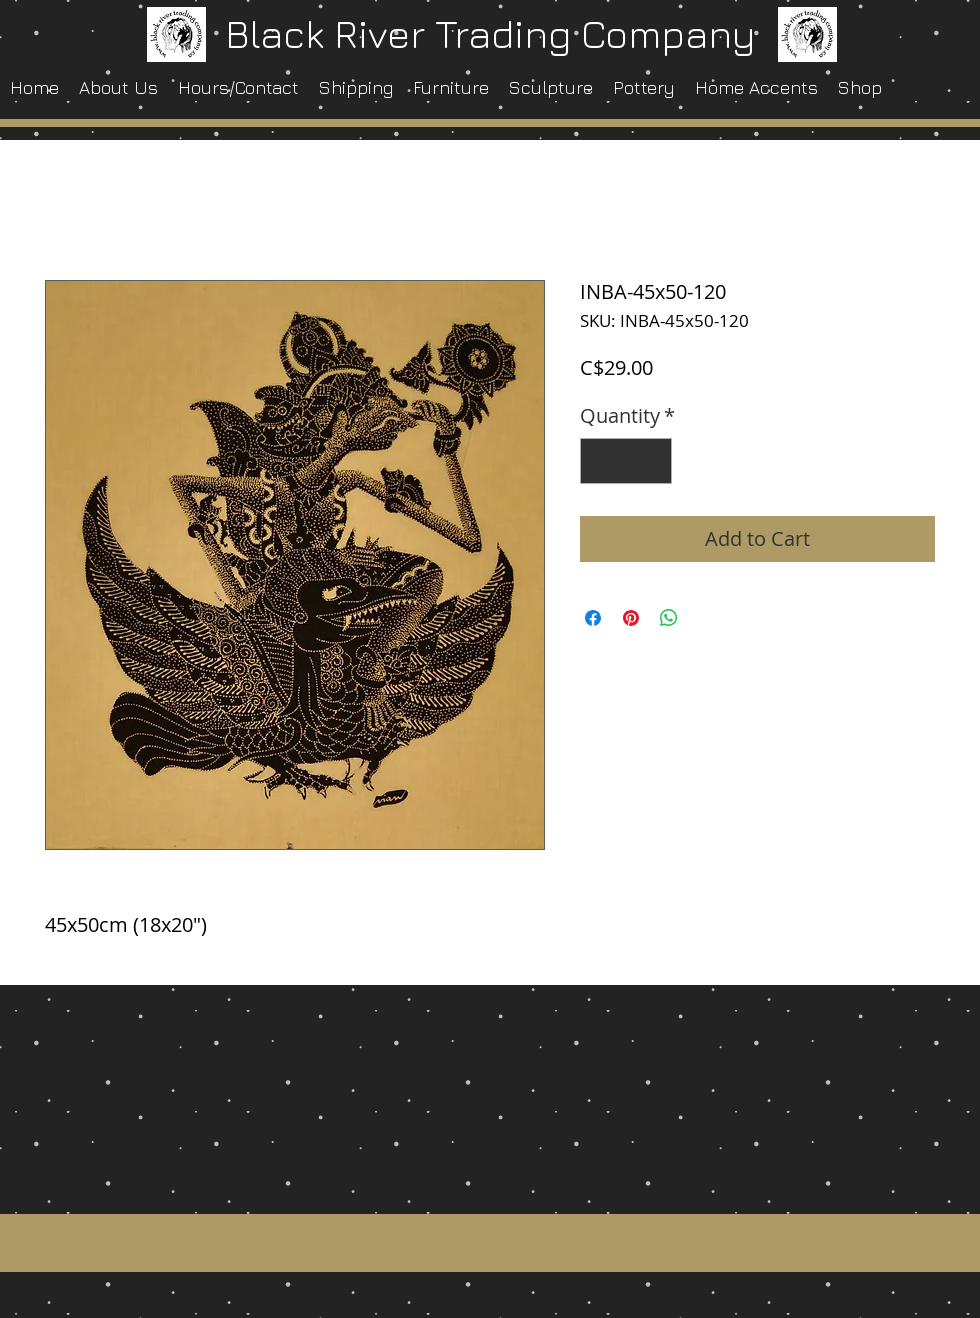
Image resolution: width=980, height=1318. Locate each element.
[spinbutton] (626, 461)
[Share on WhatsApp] (669, 618)
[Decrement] (600, 461)
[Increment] (652, 461)
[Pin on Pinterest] (631, 618)
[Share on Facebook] (593, 618)
